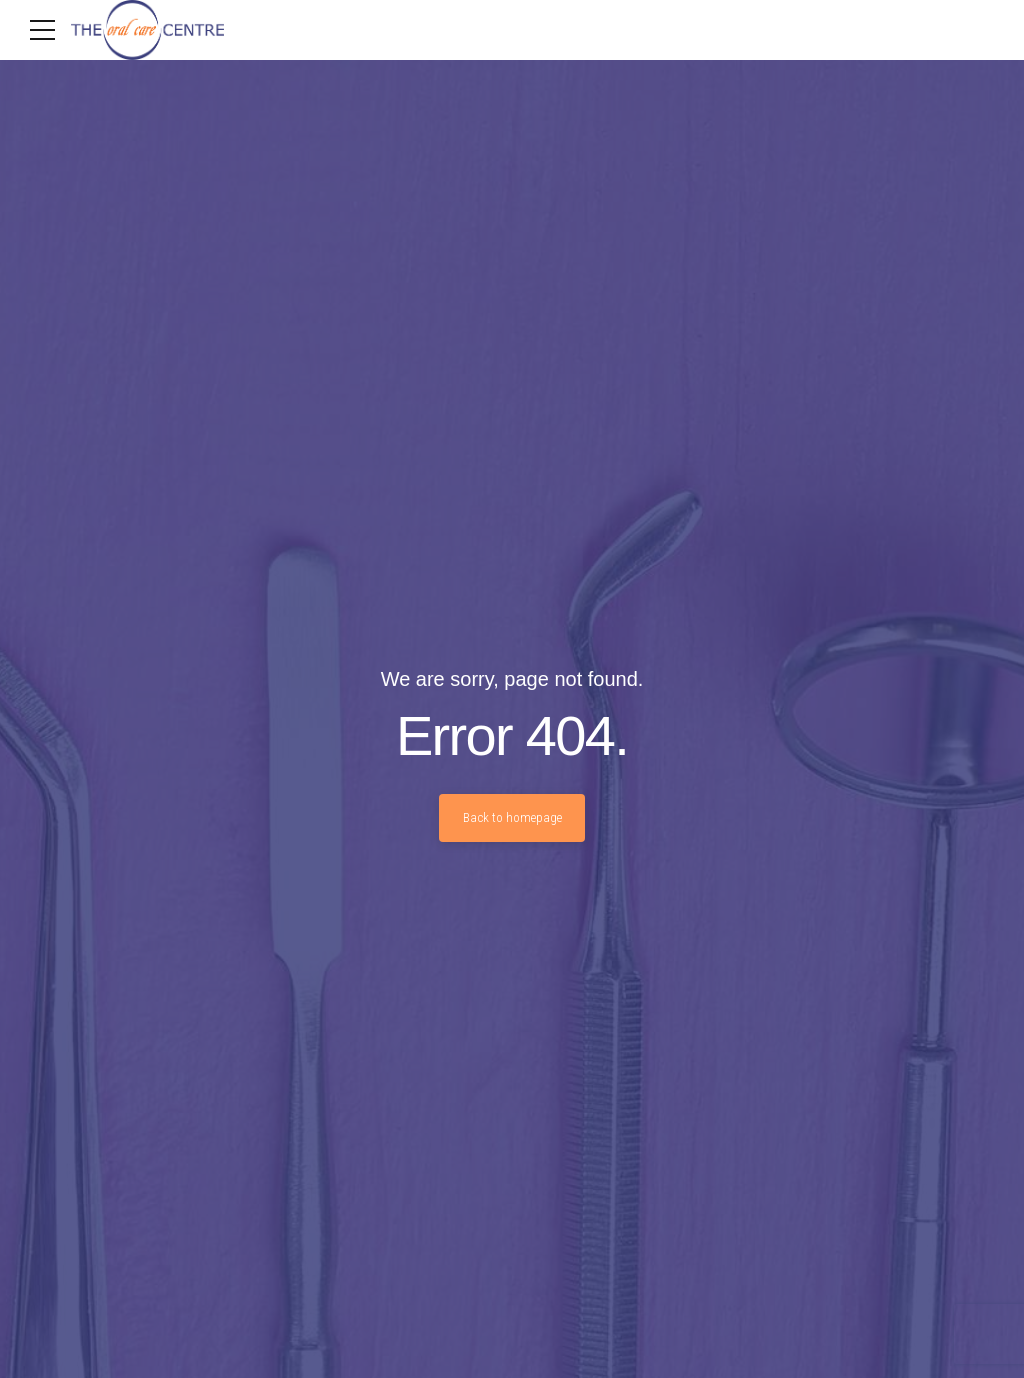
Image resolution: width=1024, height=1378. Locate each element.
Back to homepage (512, 817)
